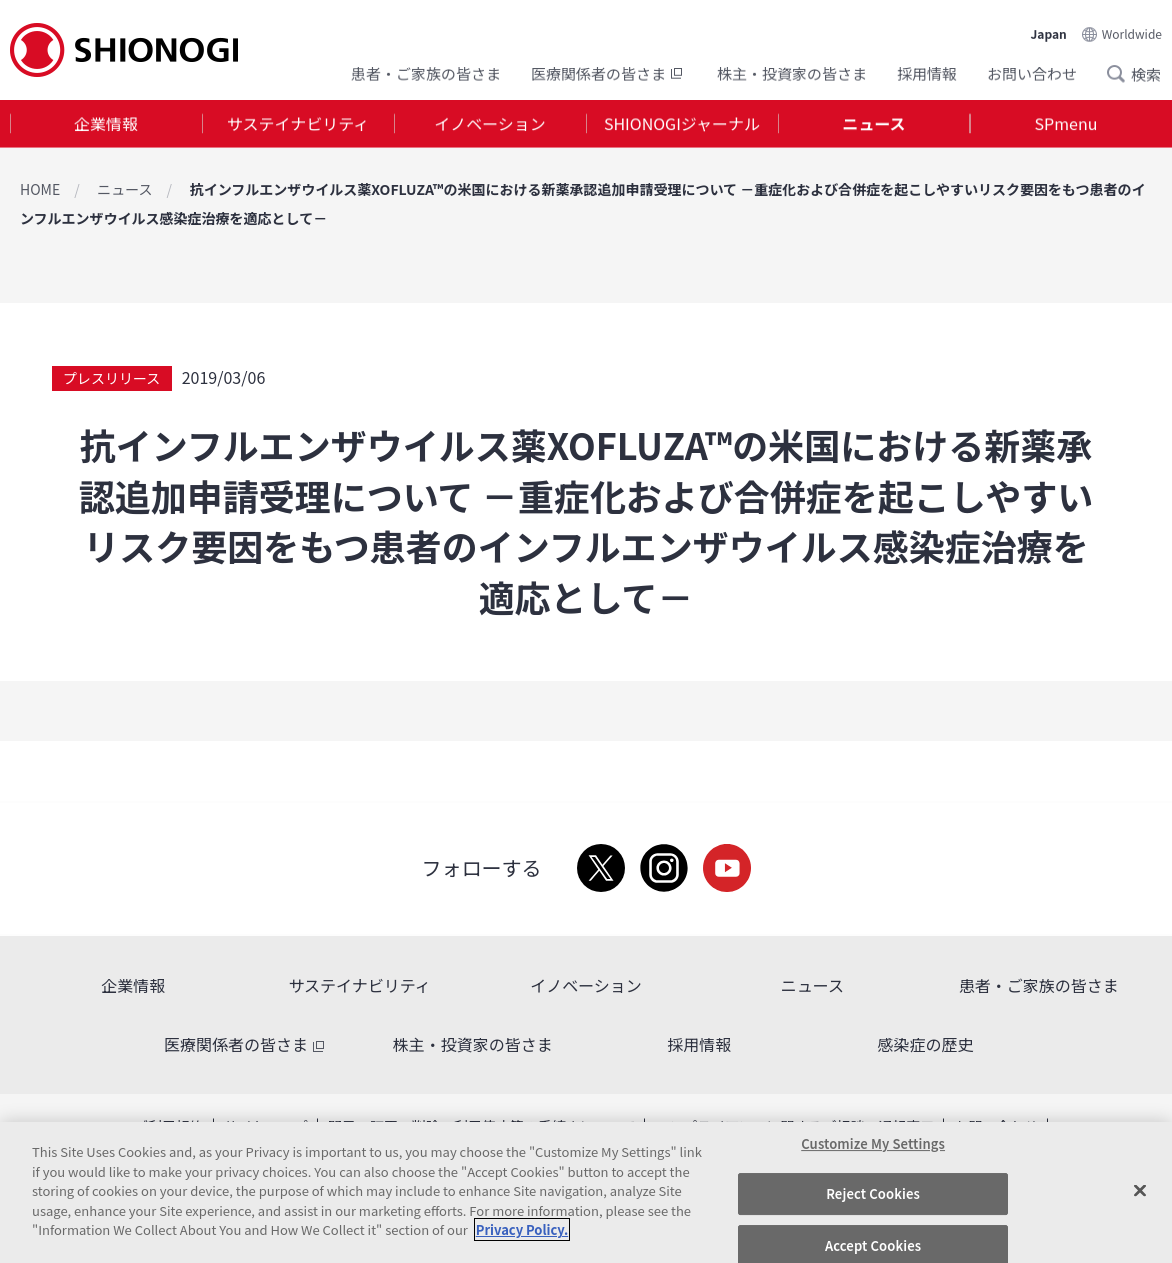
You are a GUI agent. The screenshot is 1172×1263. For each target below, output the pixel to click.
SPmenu (1066, 124)
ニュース (873, 124)
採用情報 (927, 72)
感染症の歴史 (926, 1044)
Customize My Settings (873, 1143)
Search (1122, 73)
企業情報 (106, 124)
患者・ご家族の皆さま (426, 72)
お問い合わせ (1032, 72)
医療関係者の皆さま (609, 72)
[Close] (1140, 1190)
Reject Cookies (873, 1193)
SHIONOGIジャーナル (682, 124)
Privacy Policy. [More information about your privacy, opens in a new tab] (522, 1229)
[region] (586, 1192)
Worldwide (1132, 31)
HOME (40, 189)
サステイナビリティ (298, 124)
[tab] (106, 124)
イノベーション (490, 124)
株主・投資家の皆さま (792, 72)
